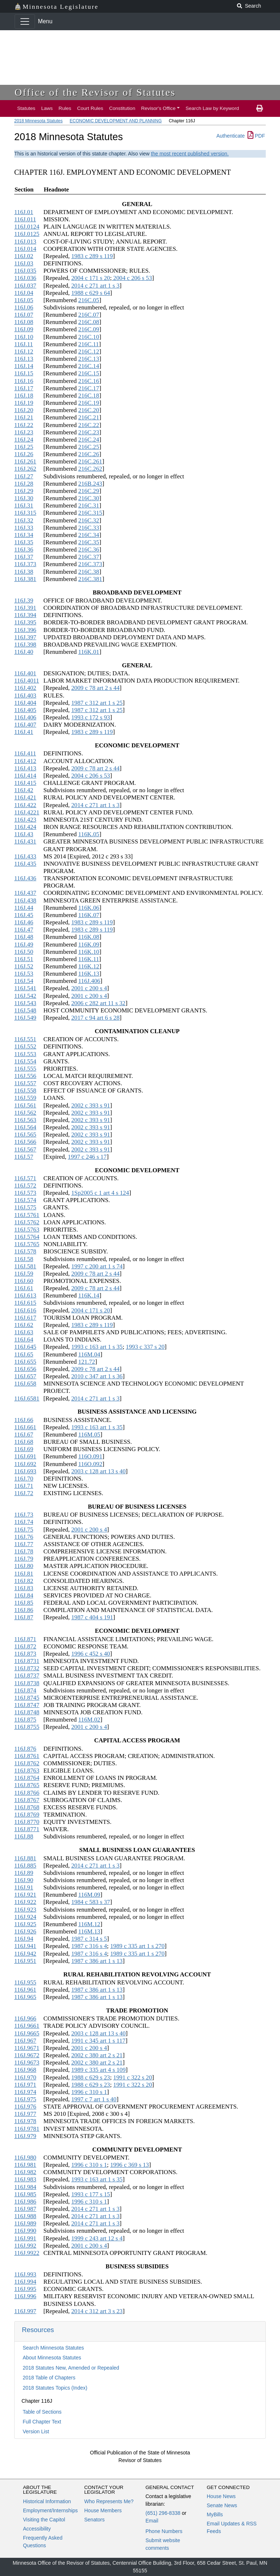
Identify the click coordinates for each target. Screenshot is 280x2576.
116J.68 (23, 1441)
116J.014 (25, 248)
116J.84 (23, 1595)
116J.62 (23, 1324)
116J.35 (23, 542)
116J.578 (25, 1251)
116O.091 (90, 1456)
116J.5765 (26, 1244)
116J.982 (25, 2172)
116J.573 (25, 1192)
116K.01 (89, 651)
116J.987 (25, 2208)
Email (151, 2521)
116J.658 (25, 1383)
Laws (47, 108)
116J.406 (25, 717)
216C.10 (88, 336)
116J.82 (23, 1580)
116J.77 (23, 1544)
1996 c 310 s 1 (89, 2092)
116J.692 (25, 1464)
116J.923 (25, 1909)
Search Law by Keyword (212, 108)
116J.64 (23, 1339)
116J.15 (23, 373)
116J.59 (23, 1273)
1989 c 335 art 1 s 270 (137, 1946)
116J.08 (23, 322)
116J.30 (23, 498)
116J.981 (25, 2164)
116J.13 (23, 358)
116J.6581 (26, 1398)
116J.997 (25, 2311)
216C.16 (88, 381)
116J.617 (25, 1317)
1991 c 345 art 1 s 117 (98, 2040)
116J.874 (25, 1690)
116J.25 (23, 446)
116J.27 (23, 476)
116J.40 (23, 651)
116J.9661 (26, 2025)
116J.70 (23, 1478)
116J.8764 (26, 1777)
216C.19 (88, 402)
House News (221, 2496)
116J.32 (23, 520)
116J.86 (23, 1610)
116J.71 (23, 1485)
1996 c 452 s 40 (90, 1653)
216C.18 (88, 395)
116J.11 (23, 344)
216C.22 (88, 425)
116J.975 (25, 2099)
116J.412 (25, 761)
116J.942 (25, 1953)
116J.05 (23, 300)
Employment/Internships (50, 2510)
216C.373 (90, 564)
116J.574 (25, 1200)
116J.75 (23, 1529)
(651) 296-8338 (162, 2513)
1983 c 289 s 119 (92, 256)
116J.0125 (26, 233)
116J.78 (23, 1551)
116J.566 (25, 1141)
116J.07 (23, 314)
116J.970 (25, 2077)
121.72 (86, 1361)
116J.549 (25, 1017)
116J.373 (25, 564)
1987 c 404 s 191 (92, 1617)
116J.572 (25, 1185)
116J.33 (23, 527)
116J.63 (23, 1332)
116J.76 (23, 1536)
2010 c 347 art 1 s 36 (96, 1376)
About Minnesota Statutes (52, 2357)
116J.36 (23, 549)
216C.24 (88, 439)
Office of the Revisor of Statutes (95, 92)
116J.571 (25, 1178)
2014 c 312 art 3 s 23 (96, 2311)
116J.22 (23, 425)
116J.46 (23, 922)
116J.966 (25, 2018)
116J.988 (25, 2216)
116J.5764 (26, 1236)
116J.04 (23, 292)
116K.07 (89, 915)
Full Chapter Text (42, 2422)
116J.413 (25, 768)
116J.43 (23, 834)
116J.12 (23, 351)
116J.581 (25, 1266)
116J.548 (25, 1010)
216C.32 (88, 520)
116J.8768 (26, 1807)
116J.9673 (26, 2062)
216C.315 (90, 512)
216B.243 (90, 483)
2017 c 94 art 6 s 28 (95, 1017)
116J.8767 (26, 1800)
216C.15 (88, 373)
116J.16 (23, 381)
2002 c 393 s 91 (90, 1105)
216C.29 (88, 490)
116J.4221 (26, 812)
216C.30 (88, 498)
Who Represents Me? (108, 2501)
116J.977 (25, 2113)
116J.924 (25, 1916)
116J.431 (25, 841)
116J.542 (25, 995)
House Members (103, 2510)
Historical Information (47, 2501)
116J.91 (23, 1887)
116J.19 (23, 402)
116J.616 (25, 1310)
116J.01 (23, 212)
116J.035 (25, 270)
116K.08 (89, 936)
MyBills (215, 2514)
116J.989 (25, 2223)
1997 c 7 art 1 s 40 (93, 2099)
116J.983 (25, 2179)
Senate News (222, 2505)
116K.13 (89, 973)
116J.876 (25, 1748)
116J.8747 (26, 1705)
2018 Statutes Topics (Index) (55, 2388)
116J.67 (23, 1434)
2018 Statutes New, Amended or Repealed (71, 2368)
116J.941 (25, 1946)
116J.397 (25, 637)
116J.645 (25, 1346)
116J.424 (25, 826)
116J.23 (23, 432)
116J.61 (23, 1288)
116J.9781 (26, 2128)
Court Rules (90, 108)
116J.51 (23, 959)
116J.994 (25, 2281)
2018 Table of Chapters (49, 2378)
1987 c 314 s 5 (89, 1938)
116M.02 (89, 1719)
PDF (256, 136)
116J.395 (25, 622)
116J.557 (25, 1083)
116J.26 (23, 454)
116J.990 (25, 2230)
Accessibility (37, 2529)
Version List (36, 2431)
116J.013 (25, 241)
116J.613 (25, 1295)
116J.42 (23, 790)
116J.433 (25, 856)
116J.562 (25, 1112)
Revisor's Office (158, 108)
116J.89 (23, 1872)
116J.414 (25, 775)
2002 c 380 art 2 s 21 (96, 2055)
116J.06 (23, 307)
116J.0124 (26, 226)
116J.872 (25, 1646)
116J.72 (23, 1493)
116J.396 (25, 630)
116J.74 (23, 1521)
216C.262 (90, 468)
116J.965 (25, 1997)
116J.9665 (26, 2033)
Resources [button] (38, 2330)
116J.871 (25, 1639)
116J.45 (23, 915)
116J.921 (25, 1894)
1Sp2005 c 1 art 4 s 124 (100, 1192)
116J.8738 (26, 1683)
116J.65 (23, 1354)
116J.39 (23, 600)
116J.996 (25, 2296)
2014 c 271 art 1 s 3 (95, 285)
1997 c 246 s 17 (87, 1156)
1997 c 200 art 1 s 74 (96, 1266)
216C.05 (88, 300)
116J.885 (25, 1865)
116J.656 (25, 1369)
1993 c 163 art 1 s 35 (96, 1346)
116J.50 (23, 951)
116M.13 (89, 1931)
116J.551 (25, 1039)
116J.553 (25, 1054)
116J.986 (25, 2201)
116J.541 (25, 988)
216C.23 (88, 432)
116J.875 (25, 1719)
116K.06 (89, 907)
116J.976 (25, 2106)
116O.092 (90, 1464)
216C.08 (88, 322)
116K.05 (89, 834)
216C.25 (88, 446)
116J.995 (25, 2288)
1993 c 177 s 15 (90, 2194)
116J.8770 (26, 1821)
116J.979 (25, 2136)
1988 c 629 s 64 (90, 292)
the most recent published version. (190, 154)
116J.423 (25, 819)
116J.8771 (26, 1829)
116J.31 (23, 505)
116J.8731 (26, 1661)
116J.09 (23, 329)
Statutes (26, 108)
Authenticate (230, 136)
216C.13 (88, 358)
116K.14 (89, 1295)
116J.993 (25, 2274)
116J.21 (23, 417)
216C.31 (88, 505)
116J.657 (25, 1376)
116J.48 (23, 936)
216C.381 (90, 579)
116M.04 (89, 1354)
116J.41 (23, 731)
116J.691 (25, 1456)
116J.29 (23, 490)
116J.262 (25, 468)
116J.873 (25, 1653)
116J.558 (25, 1090)
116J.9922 (26, 2252)
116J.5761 (26, 1215)
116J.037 (25, 285)
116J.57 (23, 1156)
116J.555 (25, 1068)
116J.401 (25, 673)
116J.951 (25, 1960)
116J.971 (25, 2084)
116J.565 (25, 1134)
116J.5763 (26, 1229)
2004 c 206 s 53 (132, 277)
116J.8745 (26, 1697)
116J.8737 (26, 1675)
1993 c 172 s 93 (90, 717)
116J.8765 (26, 1785)
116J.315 (25, 512)
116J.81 (23, 1573)
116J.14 (23, 366)
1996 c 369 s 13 (129, 2164)
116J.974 (25, 2092)
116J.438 (25, 900)
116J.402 (25, 687)
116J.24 (23, 439)
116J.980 (25, 2157)
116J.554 (25, 1061)
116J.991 (25, 2238)
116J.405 (25, 710)
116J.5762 (26, 1222)
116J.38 (23, 571)
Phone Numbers (163, 2531)
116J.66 (23, 1420)
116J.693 (25, 1471)
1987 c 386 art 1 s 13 (96, 1960)
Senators (94, 2519)
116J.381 (25, 579)
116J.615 (25, 1302)
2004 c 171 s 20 (90, 277)
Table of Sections (42, 2412)
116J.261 (25, 461)
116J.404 (25, 702)
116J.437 (25, 892)
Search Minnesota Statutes (53, 2348)
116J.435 (25, 863)
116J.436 (25, 878)
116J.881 (25, 1858)
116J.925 (25, 1924)
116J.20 (23, 410)
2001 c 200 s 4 (89, 988)
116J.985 (25, 2194)
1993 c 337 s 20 (145, 1346)
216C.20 (88, 410)
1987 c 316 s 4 (89, 1946)
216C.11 (88, 344)
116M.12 (89, 1924)
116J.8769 (26, 1814)
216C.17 (88, 388)
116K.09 (89, 944)
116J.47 (23, 929)
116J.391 (25, 607)
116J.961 (25, 1989)
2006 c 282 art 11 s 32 (98, 1003)
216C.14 (88, 366)
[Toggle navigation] (25, 21)
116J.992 (25, 2245)
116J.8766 (26, 1792)
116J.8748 (26, 1712)
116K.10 (89, 951)
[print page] (259, 108)
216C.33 (88, 527)
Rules (65, 108)
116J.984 (25, 2187)
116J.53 (23, 973)
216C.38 (88, 571)
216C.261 (90, 461)
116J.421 (25, 797)
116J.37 (23, 556)
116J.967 (25, 2040)
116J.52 (23, 966)
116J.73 (23, 1514)
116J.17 (23, 388)
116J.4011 (26, 680)
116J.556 (25, 1075)
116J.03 (23, 263)
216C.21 (88, 417)
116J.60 (23, 1280)
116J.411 (25, 753)
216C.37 (88, 556)
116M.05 (89, 1434)
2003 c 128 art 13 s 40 (98, 1471)
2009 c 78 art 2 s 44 (95, 687)
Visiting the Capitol (44, 2519)
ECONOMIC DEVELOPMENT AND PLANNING (116, 120)
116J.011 (25, 219)
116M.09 (89, 1894)
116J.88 (23, 1836)
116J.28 (23, 483)
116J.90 (23, 1880)
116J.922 (25, 1902)
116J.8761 (26, 1756)
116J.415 (25, 782)
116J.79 (23, 1558)
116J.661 (25, 1427)
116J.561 (25, 1105)
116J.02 (23, 256)
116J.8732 (26, 1668)
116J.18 (23, 395)
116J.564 (25, 1127)
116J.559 (25, 1097)
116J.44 (23, 907)
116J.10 (23, 336)
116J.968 (25, 2069)
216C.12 (88, 351)
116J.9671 (26, 2047)
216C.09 (88, 329)
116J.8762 (26, 1763)
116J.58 (23, 1259)
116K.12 (89, 966)
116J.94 (23, 1938)
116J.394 (25, 615)
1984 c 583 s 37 (90, 1902)
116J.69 (23, 1449)
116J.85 (23, 1602)
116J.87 (23, 1617)
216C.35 (88, 542)
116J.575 (25, 1207)
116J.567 (25, 1149)
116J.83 (23, 1588)
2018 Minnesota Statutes (38, 120)
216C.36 (88, 549)
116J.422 (25, 805)
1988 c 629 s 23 (90, 2077)
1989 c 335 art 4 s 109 (98, 2069)
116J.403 (25, 695)
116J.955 (25, 1982)
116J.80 (23, 1565)
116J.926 (25, 1931)
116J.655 (25, 1361)
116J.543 (25, 1003)
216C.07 (88, 314)
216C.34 (88, 535)
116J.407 (25, 724)
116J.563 (25, 1120)
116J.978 (25, 2121)
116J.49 (23, 944)
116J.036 (25, 277)
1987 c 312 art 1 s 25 (96, 702)
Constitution (122, 108)
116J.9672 (26, 2055)
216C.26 (88, 454)
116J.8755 (26, 1726)
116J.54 (23, 980)
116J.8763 (26, 1770)
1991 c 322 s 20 (132, 2077)
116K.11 (88, 959)
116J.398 (25, 644)
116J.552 (25, 1046)
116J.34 (23, 535)
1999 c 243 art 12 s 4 (96, 2238)
